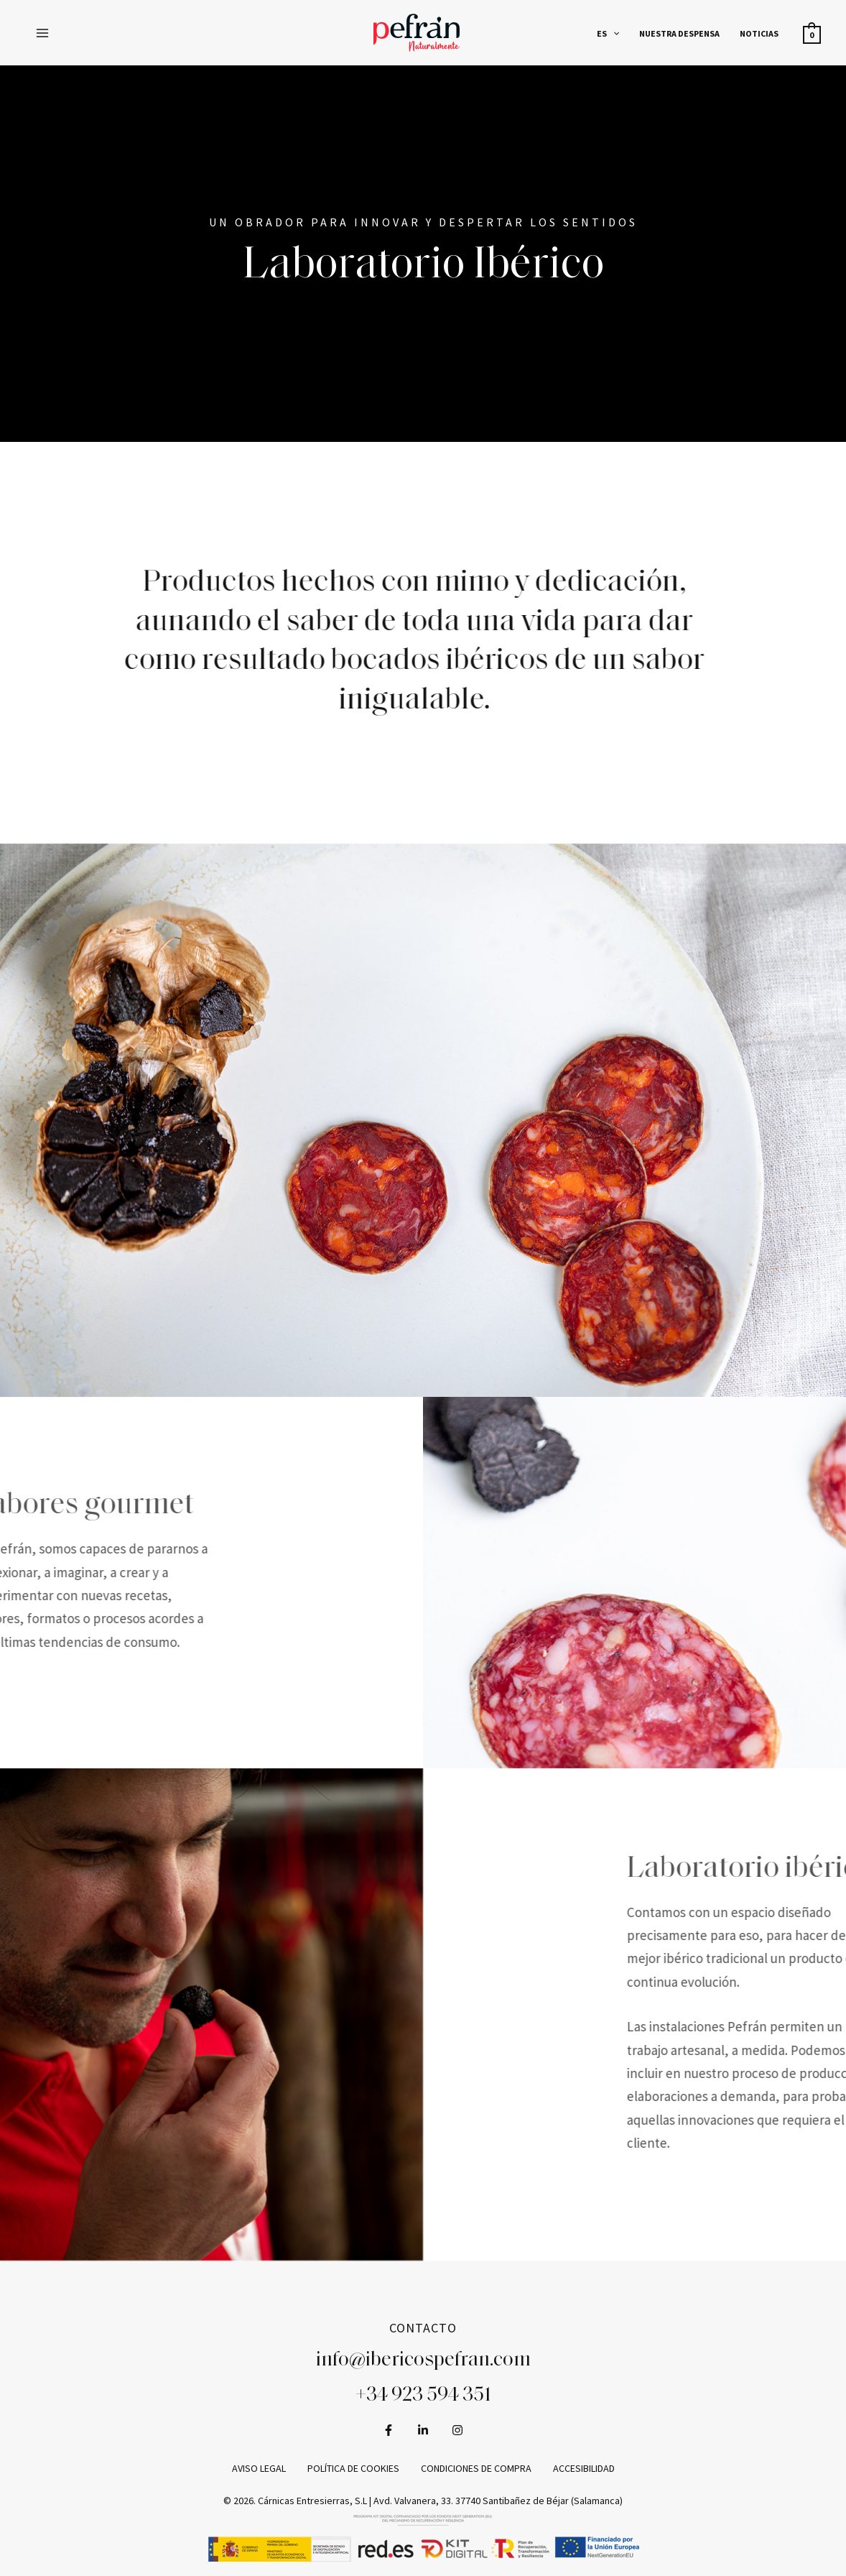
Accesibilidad (584, 2467)
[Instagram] (457, 2429)
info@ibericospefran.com (423, 2360)
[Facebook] (388, 2429)
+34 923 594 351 (423, 2396)
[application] (620, 33)
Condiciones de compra (476, 2467)
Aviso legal (259, 2467)
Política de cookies (353, 2467)
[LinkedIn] (423, 2429)
